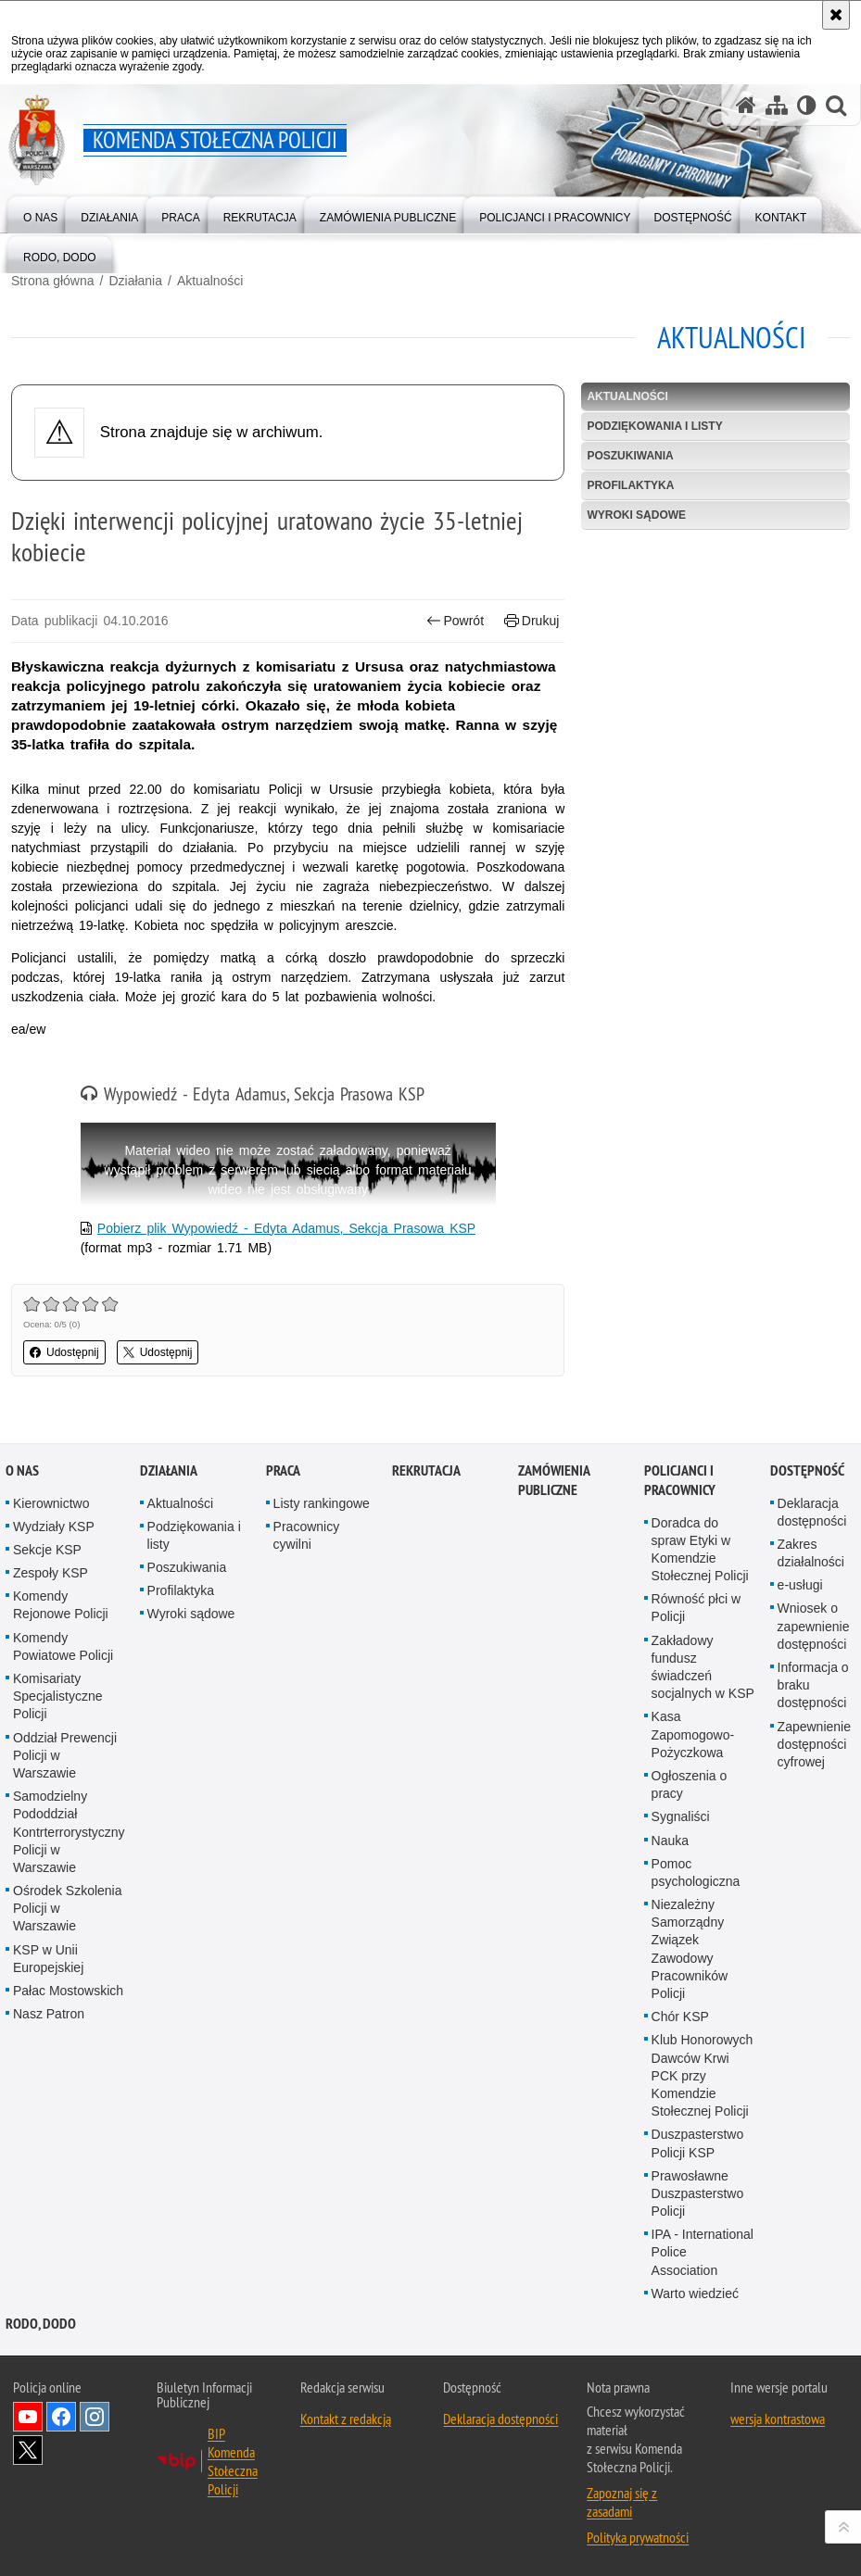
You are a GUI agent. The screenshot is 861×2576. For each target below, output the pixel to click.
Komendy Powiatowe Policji (63, 1646)
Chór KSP (680, 2016)
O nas (22, 1470)
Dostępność (807, 1470)
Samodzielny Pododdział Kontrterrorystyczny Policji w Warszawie (69, 1832)
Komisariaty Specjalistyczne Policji (58, 1696)
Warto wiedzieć (695, 2293)
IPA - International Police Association (702, 2252)
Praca (283, 1470)
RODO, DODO (41, 2323)
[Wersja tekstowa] (807, 105)
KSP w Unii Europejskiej (48, 1958)
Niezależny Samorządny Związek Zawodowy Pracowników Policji (690, 1949)
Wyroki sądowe (636, 515)
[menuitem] (40, 213)
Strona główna (53, 280)
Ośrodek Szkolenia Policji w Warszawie (67, 1908)
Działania (135, 280)
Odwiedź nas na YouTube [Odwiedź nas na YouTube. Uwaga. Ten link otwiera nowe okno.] (28, 2416)
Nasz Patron (48, 2013)
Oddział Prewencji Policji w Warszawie (65, 1755)
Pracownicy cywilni (306, 1535)
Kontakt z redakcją (345, 2418)
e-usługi (800, 1584)
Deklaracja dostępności (500, 2418)
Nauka (670, 1840)
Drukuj (531, 621)
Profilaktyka (630, 485)
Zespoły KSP (50, 1572)
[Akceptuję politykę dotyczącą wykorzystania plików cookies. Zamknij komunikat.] (836, 15)
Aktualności (210, 280)
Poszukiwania (630, 455)
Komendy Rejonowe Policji (60, 1605)
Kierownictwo (51, 1503)
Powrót (455, 621)
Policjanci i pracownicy (679, 1480)
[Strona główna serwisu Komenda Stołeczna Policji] (746, 105)
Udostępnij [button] (64, 1352)
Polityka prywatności (638, 2537)
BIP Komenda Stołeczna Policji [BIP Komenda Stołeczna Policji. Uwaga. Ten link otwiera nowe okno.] (233, 2461)
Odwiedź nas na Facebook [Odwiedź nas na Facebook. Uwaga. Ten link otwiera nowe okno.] (61, 2416)
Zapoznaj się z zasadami (622, 2501)
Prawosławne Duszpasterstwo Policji (698, 2193)
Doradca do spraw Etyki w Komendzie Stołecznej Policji (700, 1549)
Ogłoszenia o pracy (690, 1784)
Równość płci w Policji (696, 1607)
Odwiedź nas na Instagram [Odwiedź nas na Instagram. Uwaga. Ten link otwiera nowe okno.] (94, 2416)
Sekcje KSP (47, 1549)
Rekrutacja (426, 1470)
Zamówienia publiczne (553, 1480)
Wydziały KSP (54, 1526)
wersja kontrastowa (777, 2418)
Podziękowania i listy (654, 426)
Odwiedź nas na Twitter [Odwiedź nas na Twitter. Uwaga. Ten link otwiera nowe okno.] (28, 2450)
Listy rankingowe (321, 1503)
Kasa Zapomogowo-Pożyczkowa (693, 1734)
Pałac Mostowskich (68, 1990)
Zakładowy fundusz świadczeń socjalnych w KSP (703, 1667)
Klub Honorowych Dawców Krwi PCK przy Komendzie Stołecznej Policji (702, 2075)
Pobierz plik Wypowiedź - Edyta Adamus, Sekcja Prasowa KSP (286, 1228)
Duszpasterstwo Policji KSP (698, 2143)
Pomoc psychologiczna (696, 1872)
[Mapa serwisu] (777, 105)
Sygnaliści (681, 1816)
